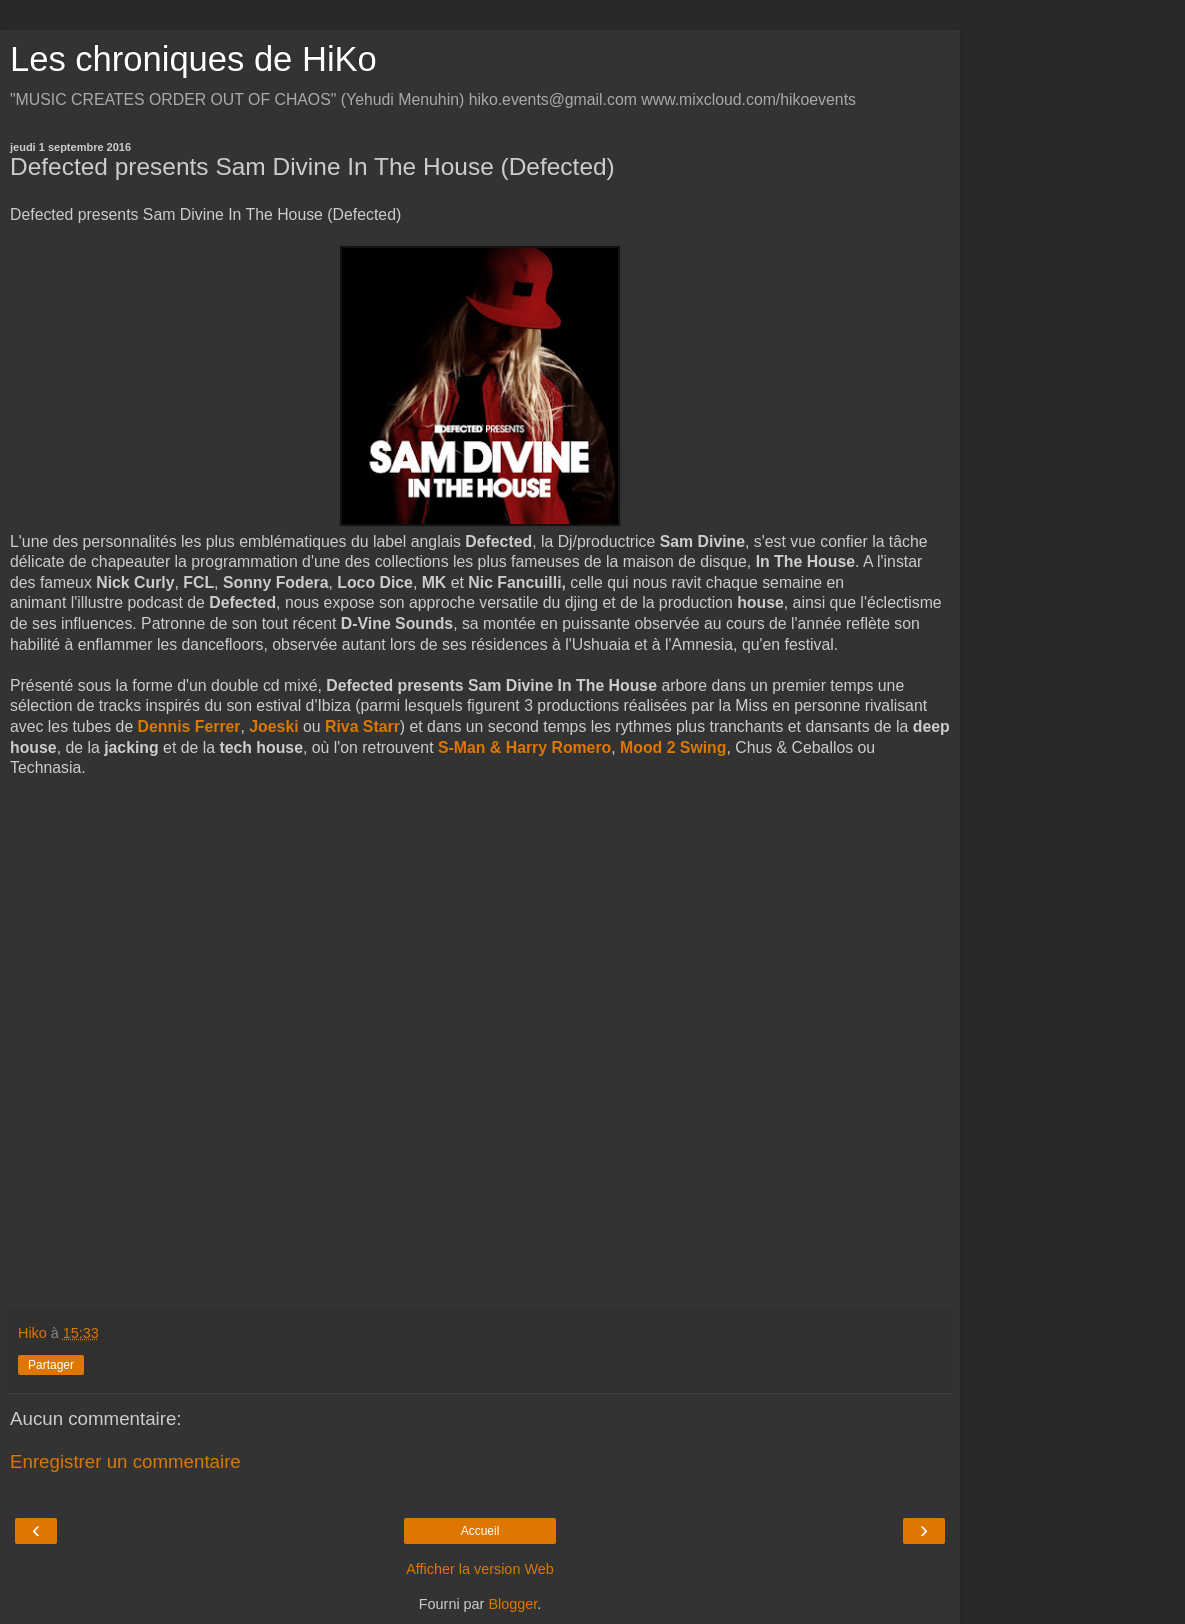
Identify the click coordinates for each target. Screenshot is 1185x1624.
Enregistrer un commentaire (125, 1461)
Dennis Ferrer (189, 726)
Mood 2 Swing (673, 747)
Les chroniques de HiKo (193, 59)
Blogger (512, 1604)
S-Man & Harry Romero (524, 747)
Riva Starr (362, 726)
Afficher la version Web (479, 1569)
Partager (51, 1365)
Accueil (480, 1531)
